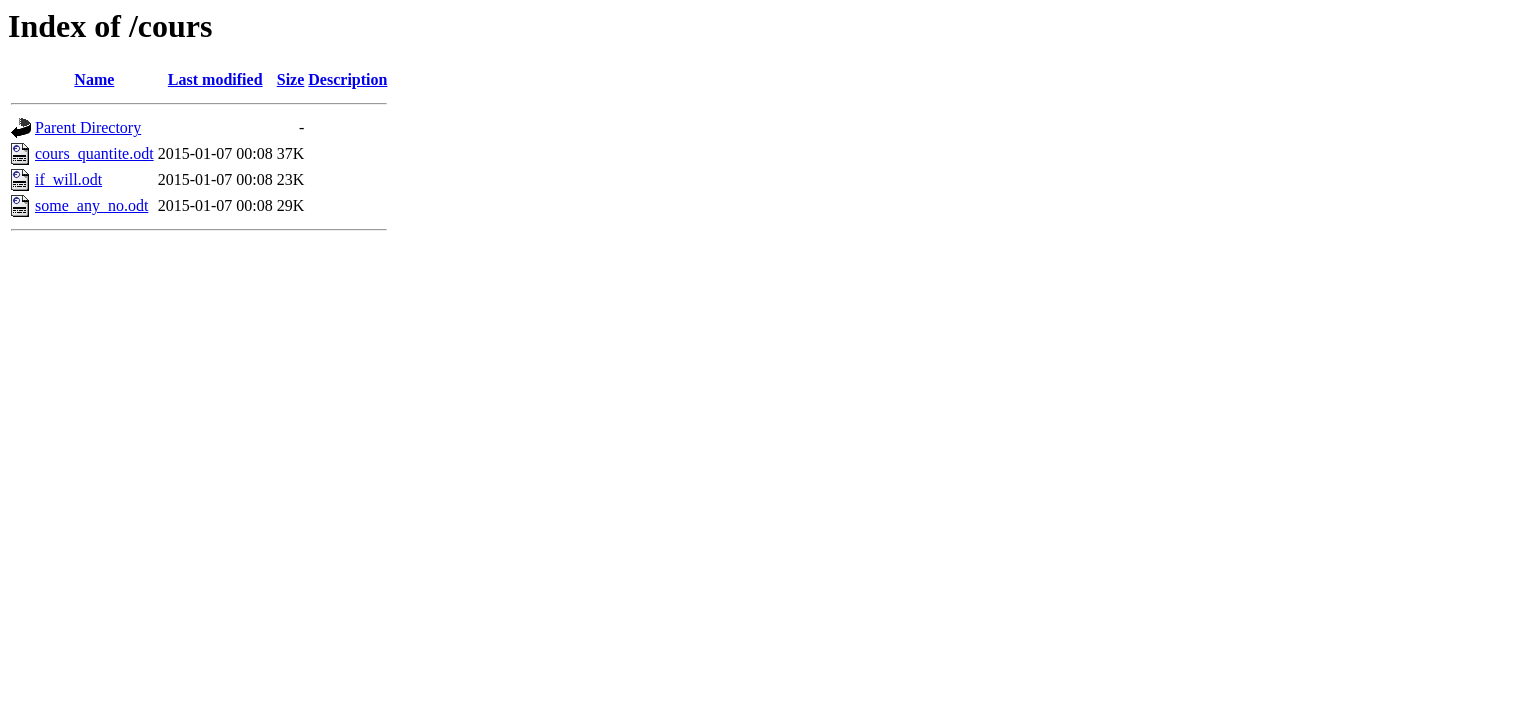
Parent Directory (88, 127)
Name (94, 79)
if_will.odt (68, 179)
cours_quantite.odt (94, 153)
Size (291, 79)
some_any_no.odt (91, 205)
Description (347, 79)
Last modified (215, 79)
